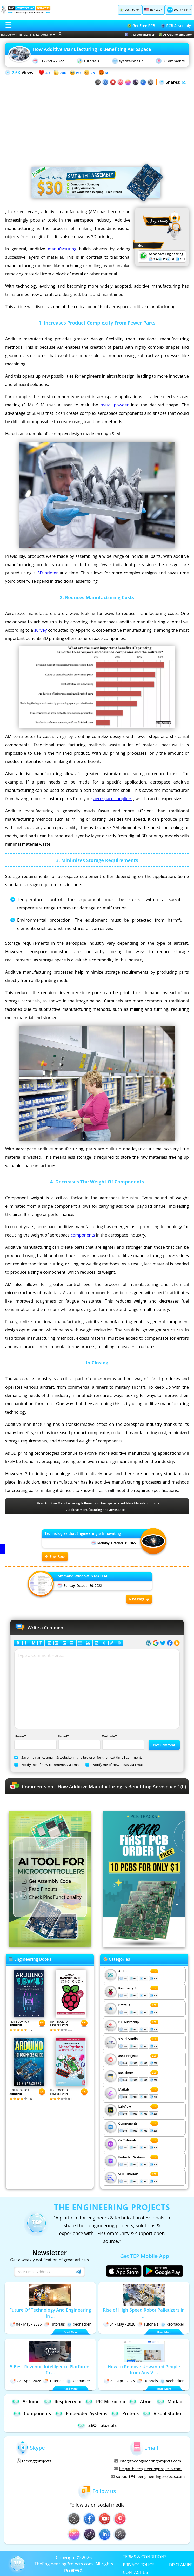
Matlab (123, 2089)
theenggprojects (34, 2460)
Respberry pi (62, 2401)
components (83, 1235)
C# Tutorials (127, 2140)
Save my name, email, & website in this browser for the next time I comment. (78, 1757)
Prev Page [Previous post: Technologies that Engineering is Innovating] (55, 1556)
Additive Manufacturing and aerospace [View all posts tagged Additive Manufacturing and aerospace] (95, 1509)
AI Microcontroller (140, 34)
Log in (177, 9)
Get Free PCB (141, 25)
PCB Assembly (176, 25)
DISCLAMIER (181, 2564)
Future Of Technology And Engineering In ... (50, 2313)
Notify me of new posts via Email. (114, 1764)
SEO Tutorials (128, 2174)
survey (40, 630)
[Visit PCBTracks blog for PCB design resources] (144, 1946)
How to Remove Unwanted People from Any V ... (144, 2370)
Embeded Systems (132, 2157)
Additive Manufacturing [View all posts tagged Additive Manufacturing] (138, 1503)
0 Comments (170, 61)
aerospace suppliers (112, 798)
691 (185, 82)
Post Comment (164, 1745)
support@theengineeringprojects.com (148, 2476)
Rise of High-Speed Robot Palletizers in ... (144, 2313)
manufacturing (62, 249)
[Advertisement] (97, 122)
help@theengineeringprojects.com (148, 2468)
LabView (124, 2106)
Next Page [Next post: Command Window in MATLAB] (139, 1599)
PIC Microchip (128, 2022)
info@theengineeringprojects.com (147, 2460)
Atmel (141, 2401)
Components (128, 2123)
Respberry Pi (127, 1988)
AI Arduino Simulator (175, 34)
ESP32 (23, 34)
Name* (35, 1742)
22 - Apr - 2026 (25, 2381)
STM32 (34, 34)
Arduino (48, 34)
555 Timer (125, 2072)
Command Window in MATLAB (81, 1576)
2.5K (16, 72)
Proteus (124, 2005)
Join (185, 9)
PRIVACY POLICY (138, 2564)
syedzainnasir (127, 61)
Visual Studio (128, 2039)
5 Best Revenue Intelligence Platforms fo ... (50, 2370)
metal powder (115, 405)
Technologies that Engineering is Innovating (82, 1533)
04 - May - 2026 (26, 2324)
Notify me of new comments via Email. (47, 1764)
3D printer (47, 573)
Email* (78, 1742)
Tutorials (88, 61)
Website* (122, 1742)
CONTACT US (135, 2572)
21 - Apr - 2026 (119, 2381)
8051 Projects (128, 2056)
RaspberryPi (9, 34)
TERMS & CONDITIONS (144, 2556)
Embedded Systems (81, 2413)
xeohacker (79, 2324)
